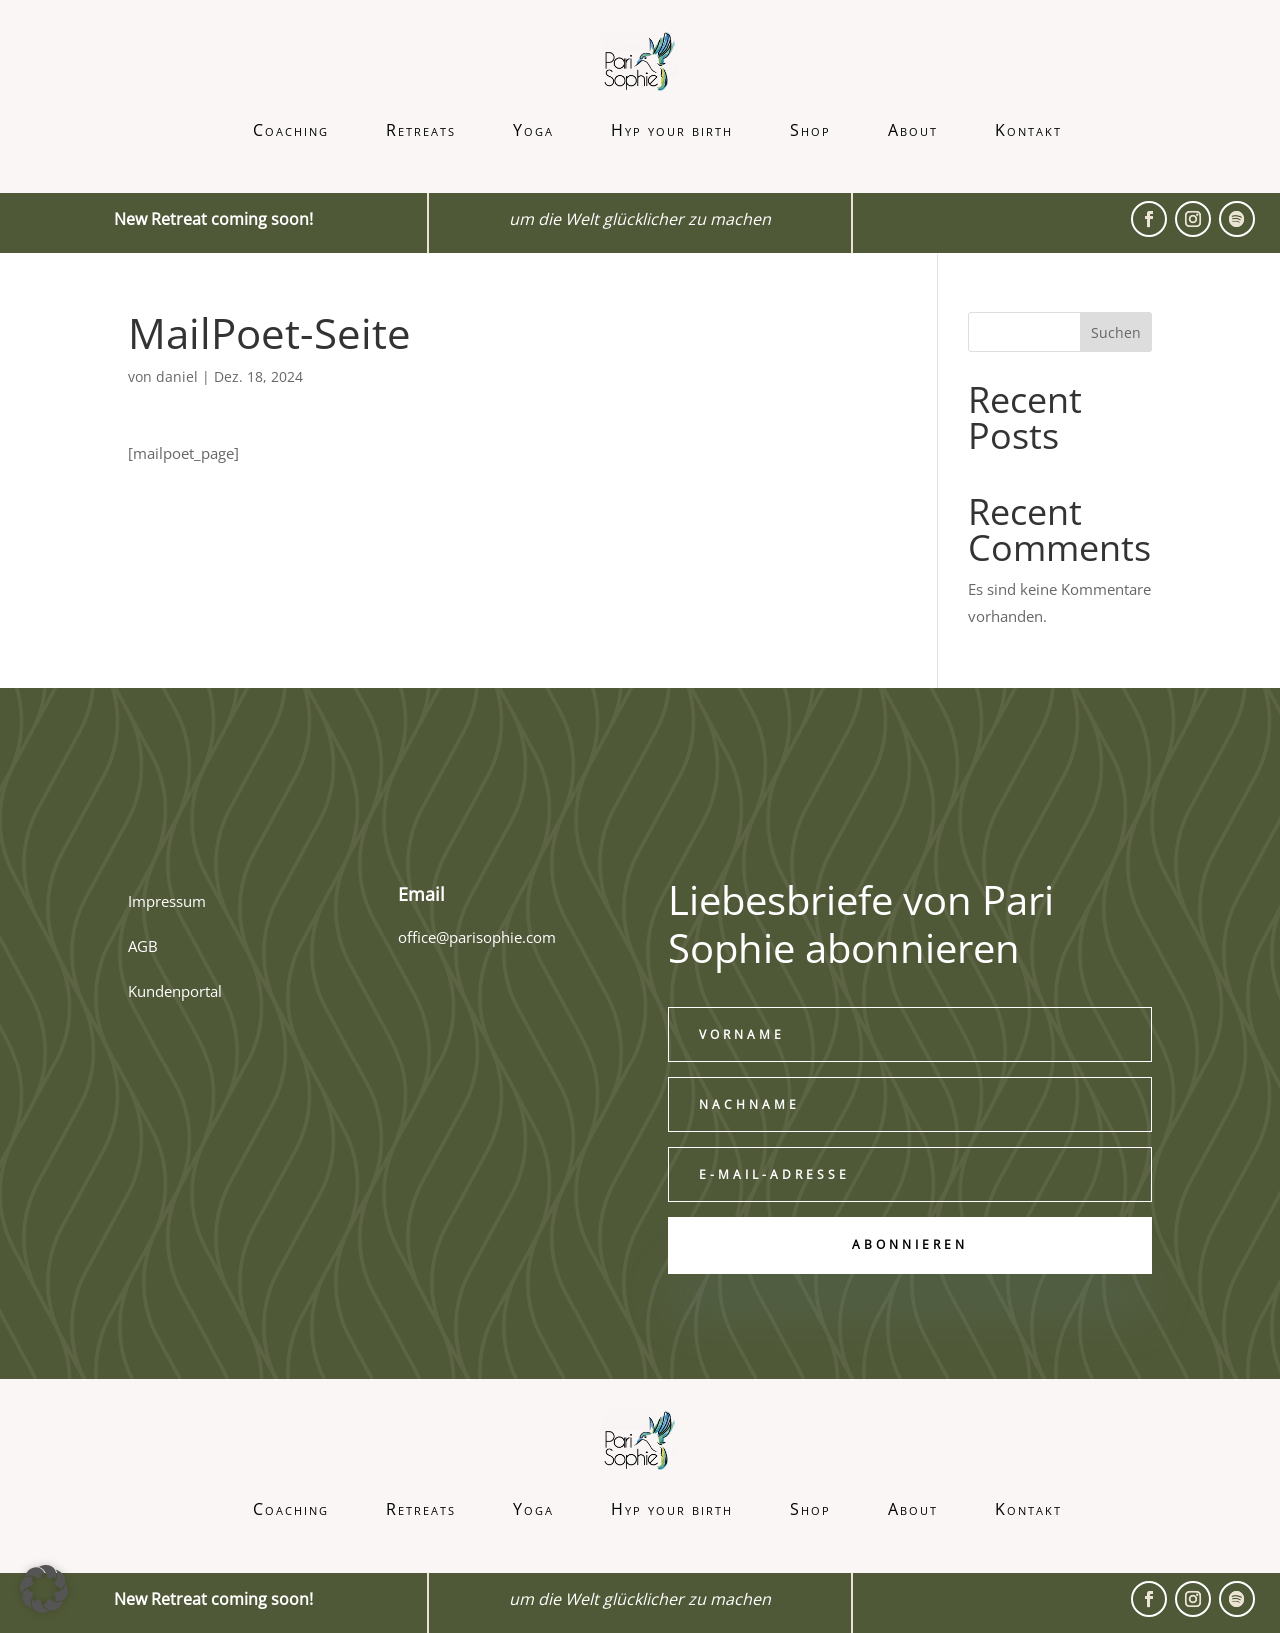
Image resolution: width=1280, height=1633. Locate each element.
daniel (177, 376)
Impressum (167, 901)
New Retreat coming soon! (213, 1599)
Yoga (533, 130)
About (913, 130)
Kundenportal (175, 991)
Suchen (1116, 332)
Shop (810, 130)
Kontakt (1028, 130)
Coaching (291, 130)
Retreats (421, 130)
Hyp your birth (672, 130)
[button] (44, 1589)
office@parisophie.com (477, 937)
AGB (143, 946)
